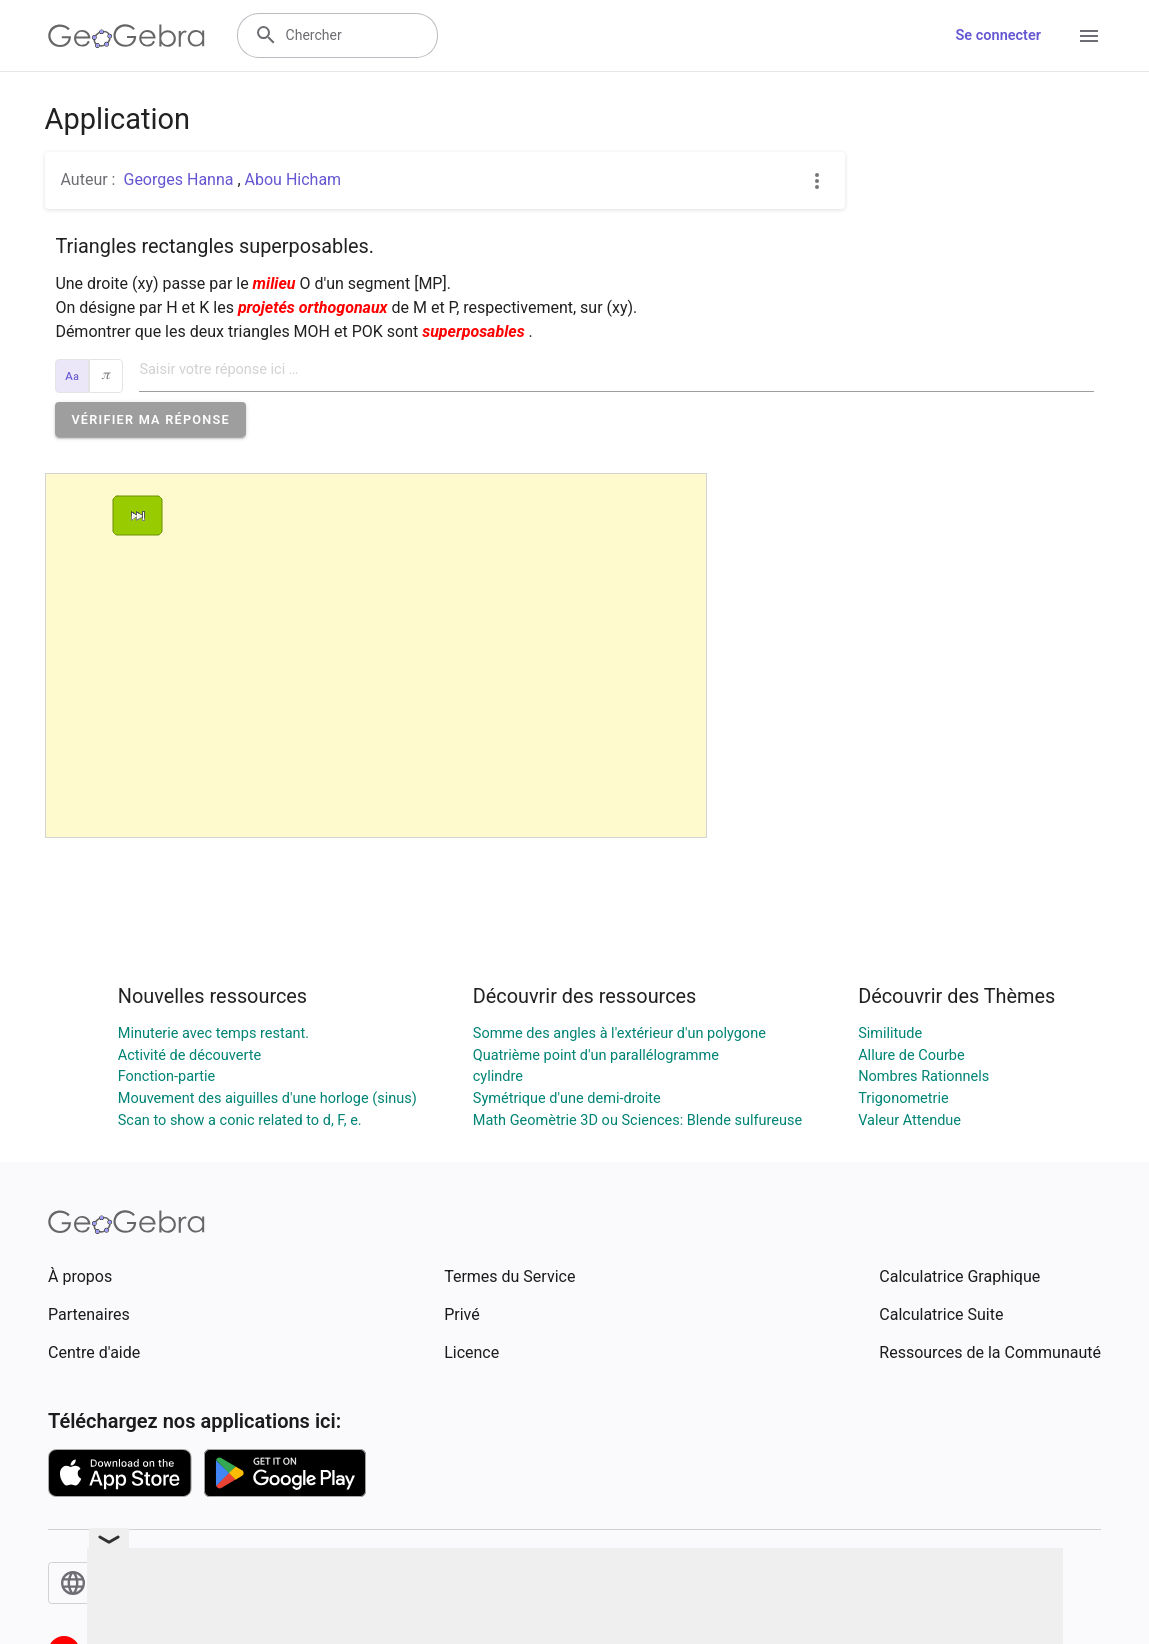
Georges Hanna (180, 179)
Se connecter (998, 35)
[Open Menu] (1089, 36)
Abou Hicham (293, 179)
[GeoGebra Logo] (126, 36)
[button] (150, 419)
